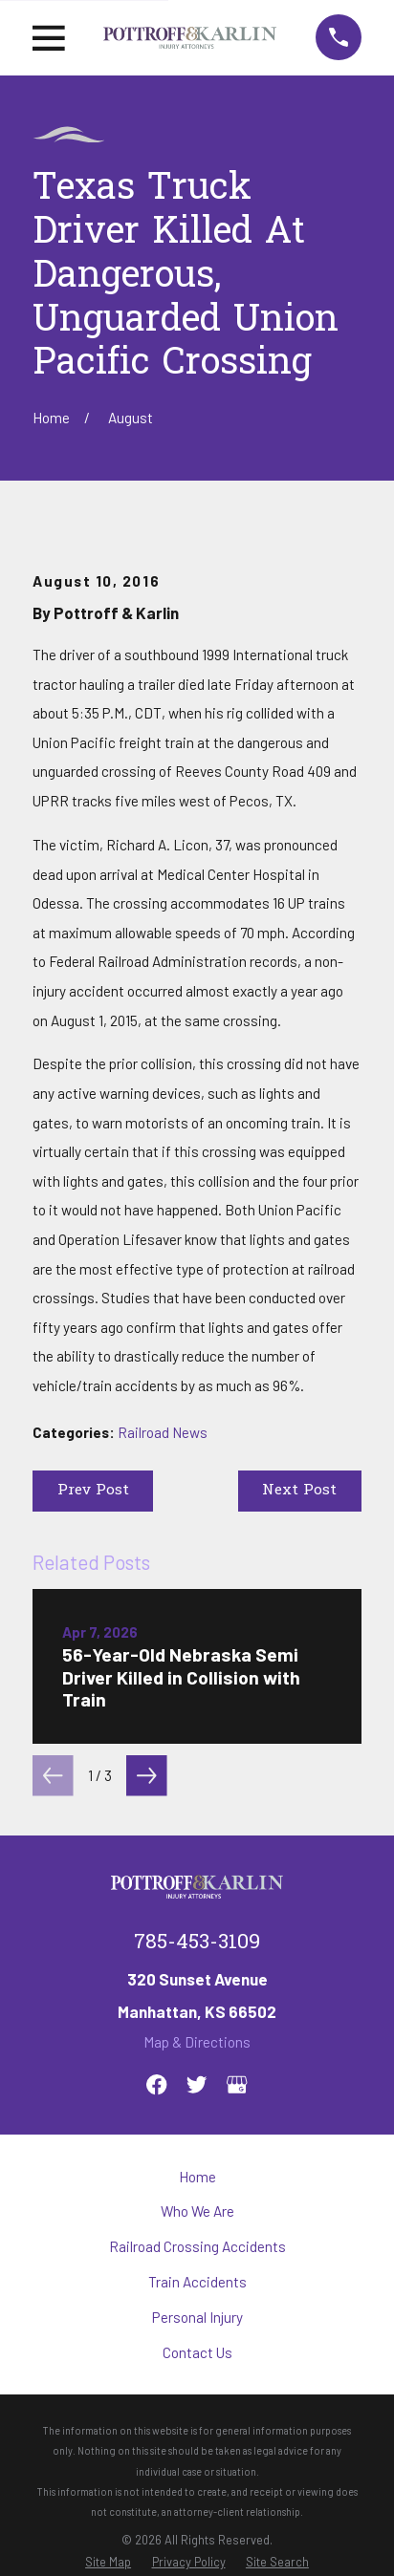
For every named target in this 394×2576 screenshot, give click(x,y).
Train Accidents (197, 2281)
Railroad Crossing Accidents (197, 2246)
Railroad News (163, 1432)
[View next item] (146, 1775)
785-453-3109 (197, 1943)
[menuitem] (108, 2561)
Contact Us (197, 2352)
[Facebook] (156, 2084)
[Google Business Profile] (237, 2084)
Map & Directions (197, 2041)
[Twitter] (196, 2084)
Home (197, 2176)
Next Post (299, 1490)
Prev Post (93, 1490)
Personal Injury (197, 2317)
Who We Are (197, 2211)
